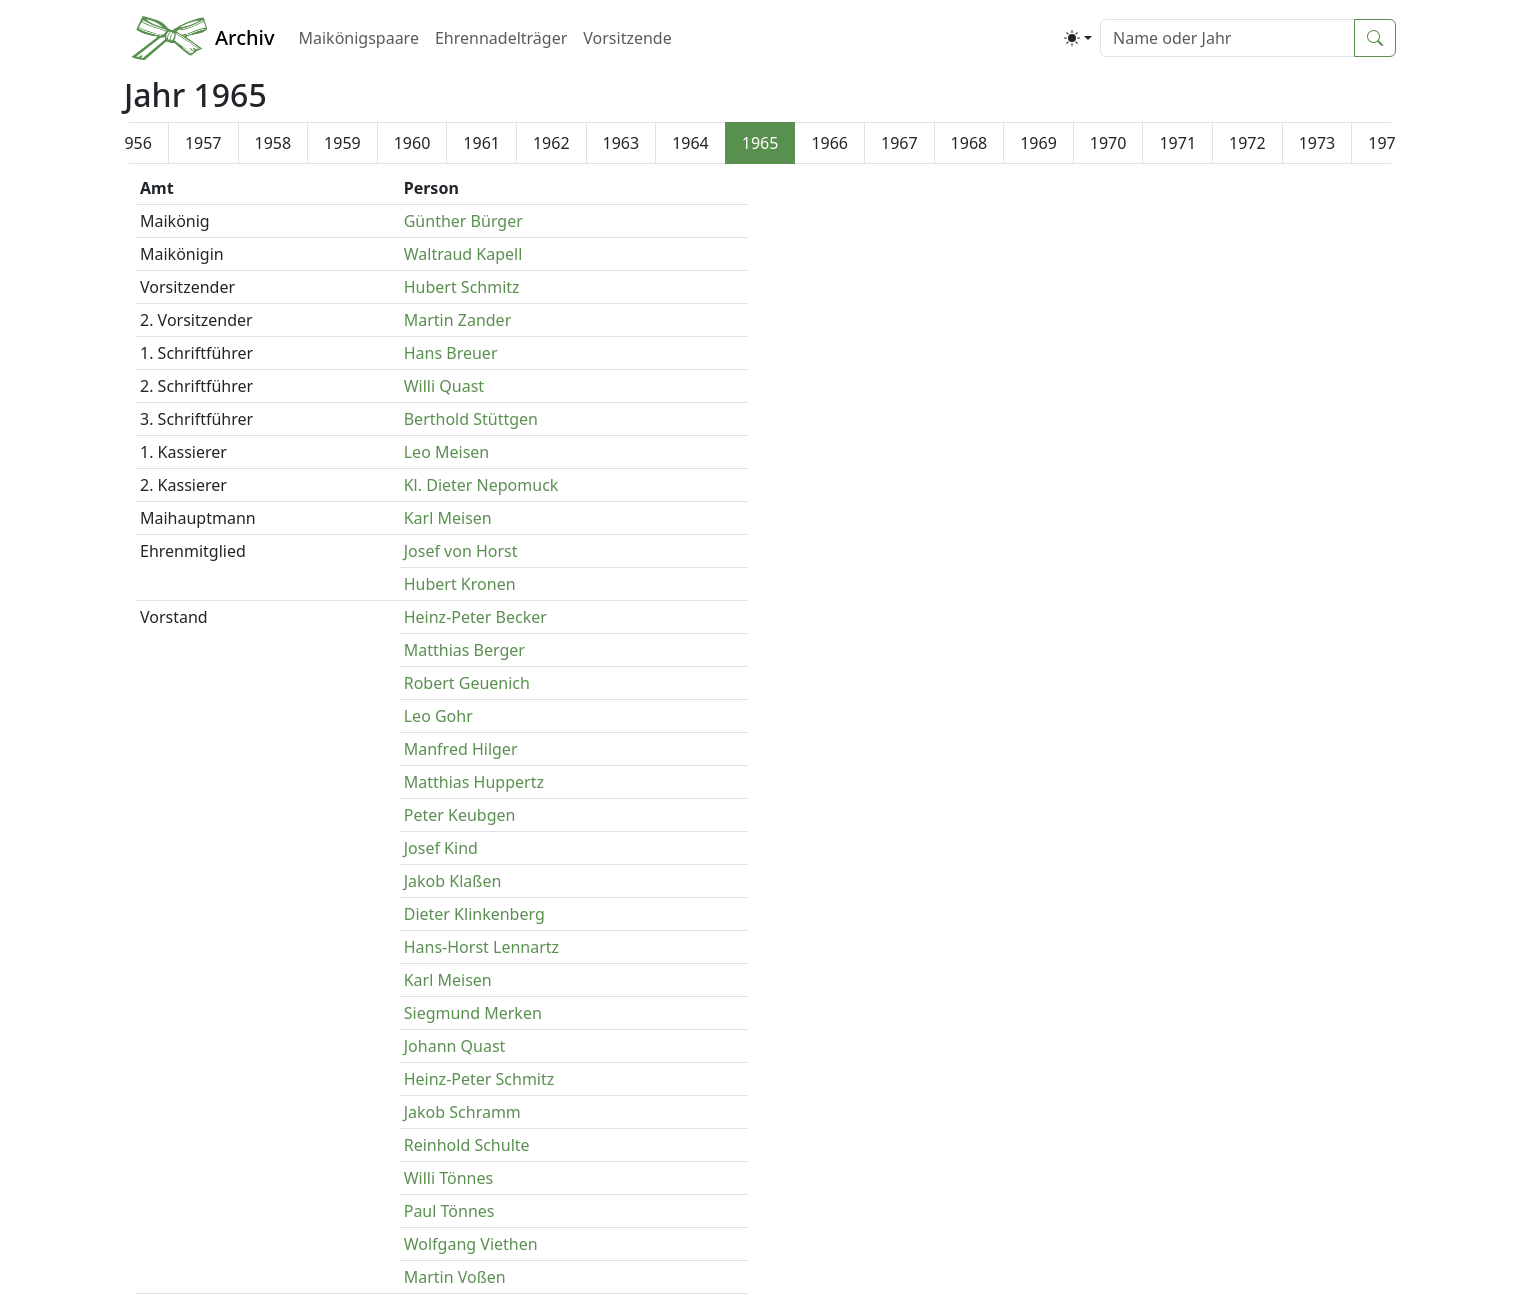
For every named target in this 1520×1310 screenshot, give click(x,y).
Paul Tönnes (449, 1211)
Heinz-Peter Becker (475, 617)
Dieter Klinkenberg (474, 914)
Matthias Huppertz (474, 782)
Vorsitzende (627, 38)
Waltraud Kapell (463, 254)
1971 (1177, 143)
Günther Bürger (463, 221)
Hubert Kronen (460, 584)
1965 (760, 143)
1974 (1386, 143)
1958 (273, 143)
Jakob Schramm (462, 1112)
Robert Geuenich (467, 683)
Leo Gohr (438, 716)
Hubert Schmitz (462, 287)
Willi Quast (444, 386)
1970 (1108, 143)
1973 (1317, 143)
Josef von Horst (461, 551)
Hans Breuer (451, 353)
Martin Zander (458, 320)
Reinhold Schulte (467, 1145)
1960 (412, 143)
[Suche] (1227, 38)
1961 (481, 143)
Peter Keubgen (460, 815)
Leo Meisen (447, 452)
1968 (969, 143)
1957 (203, 143)
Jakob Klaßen (453, 881)
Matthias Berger (464, 650)
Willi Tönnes (448, 1178)
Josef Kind (441, 848)
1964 (690, 143)
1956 (133, 143)
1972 (1247, 143)
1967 (899, 143)
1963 (621, 143)
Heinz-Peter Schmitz (479, 1079)
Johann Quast (455, 1046)
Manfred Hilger (461, 749)
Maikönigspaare (358, 38)
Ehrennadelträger (501, 38)
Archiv (244, 37)
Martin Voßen (455, 1277)
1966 (829, 143)
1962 (551, 143)
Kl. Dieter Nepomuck (481, 485)
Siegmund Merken (473, 1013)
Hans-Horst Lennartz (481, 947)
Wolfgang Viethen (471, 1244)
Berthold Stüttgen (471, 419)
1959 (342, 143)
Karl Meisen (448, 518)
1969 (1038, 143)
